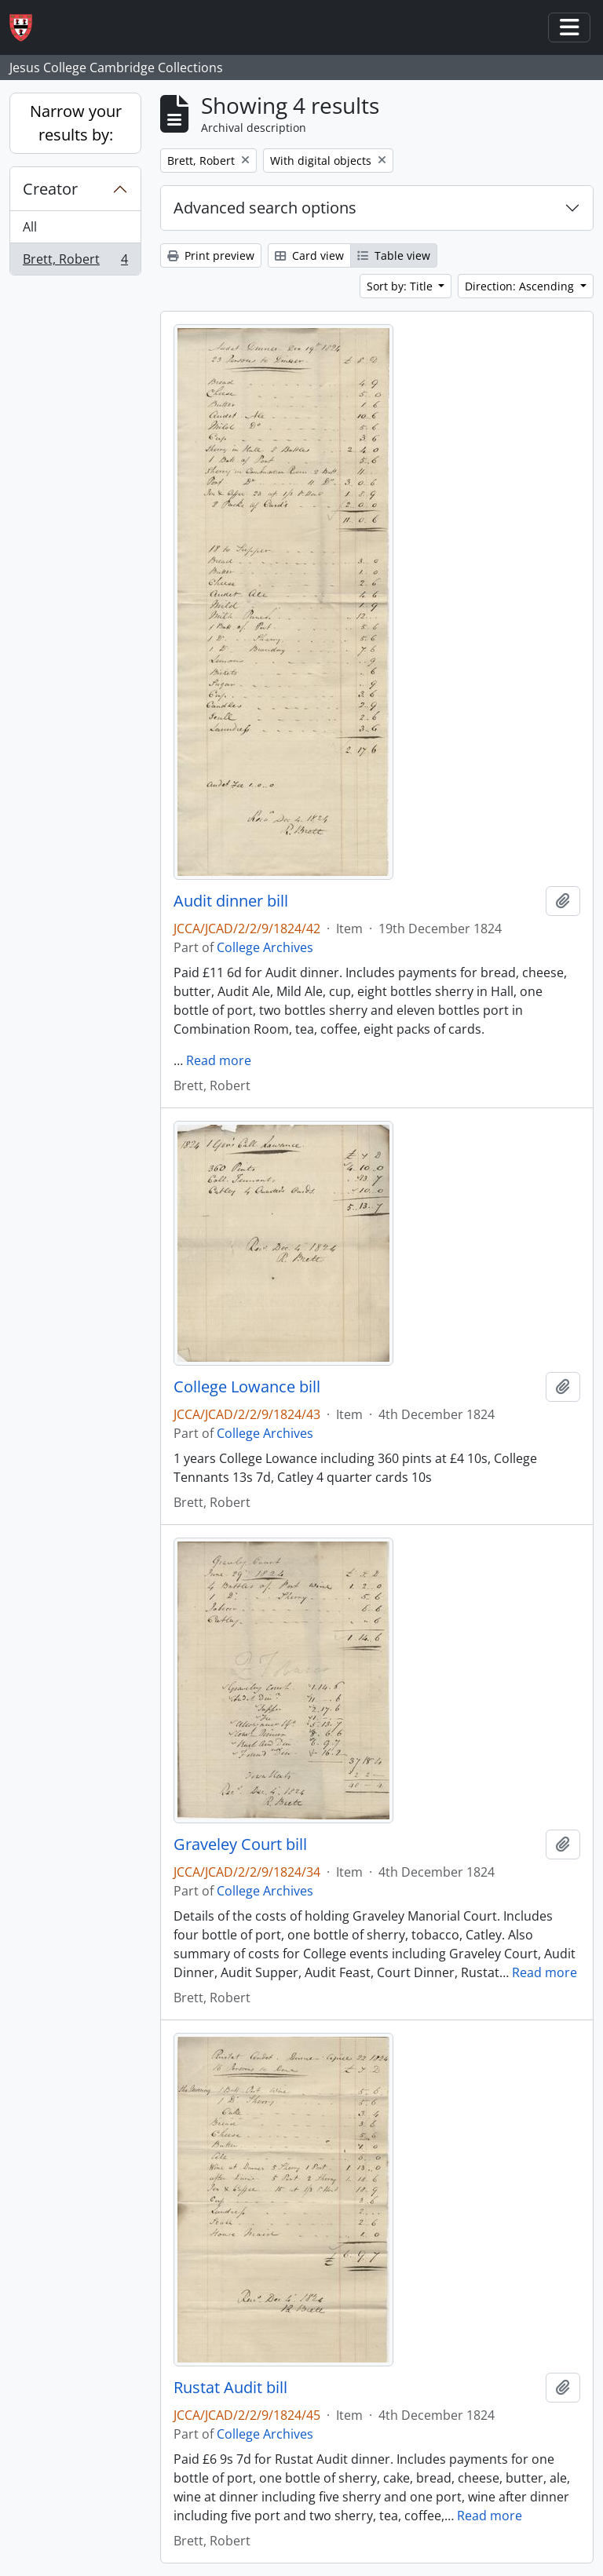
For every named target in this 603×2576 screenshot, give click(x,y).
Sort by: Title (401, 286)
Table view (393, 255)
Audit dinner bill (231, 901)
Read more (218, 1060)
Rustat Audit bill (230, 2387)
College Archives (265, 947)
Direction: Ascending (521, 286)
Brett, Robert (75, 262)
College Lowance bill (247, 1386)
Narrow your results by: (76, 122)
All (30, 226)
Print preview (210, 255)
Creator (50, 188)
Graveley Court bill (240, 1844)
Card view (309, 255)
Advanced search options (265, 207)
